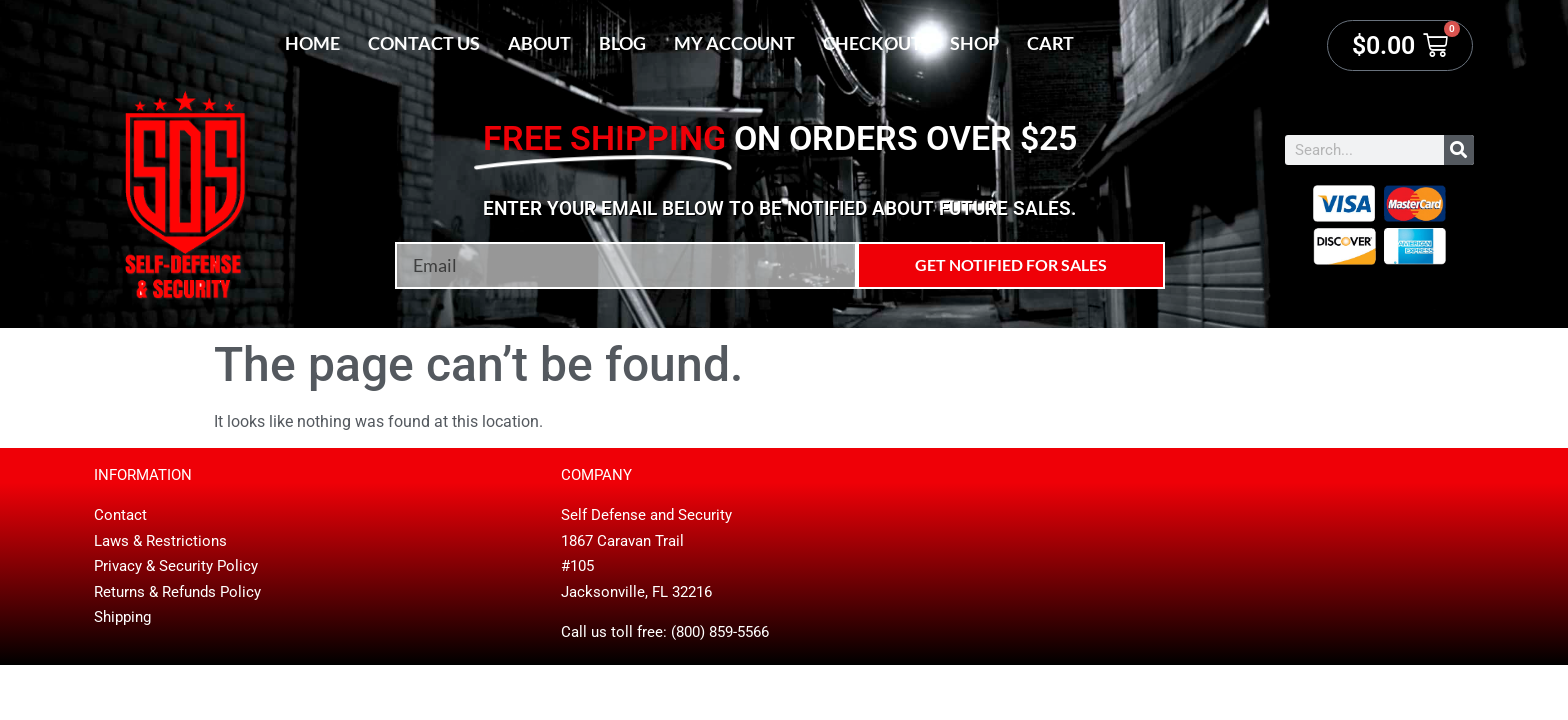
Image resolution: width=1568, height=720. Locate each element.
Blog (622, 43)
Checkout (872, 43)
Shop (974, 43)
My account (734, 43)
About (539, 43)
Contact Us (424, 43)
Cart (1050, 43)
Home (312, 43)
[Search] (1459, 150)
